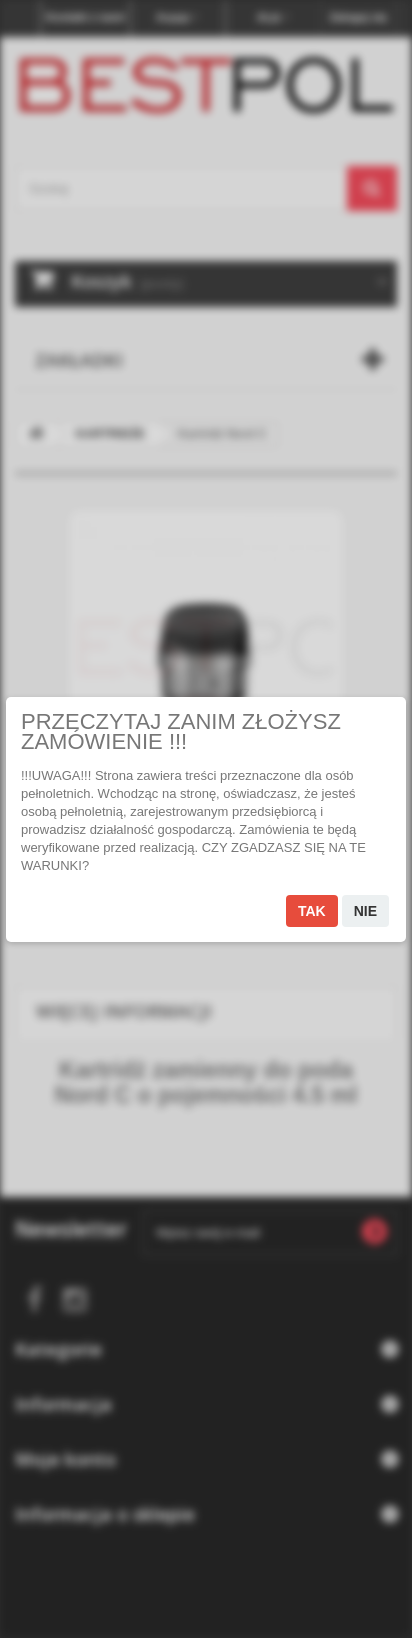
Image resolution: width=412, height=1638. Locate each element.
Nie (365, 911)
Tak (312, 911)
